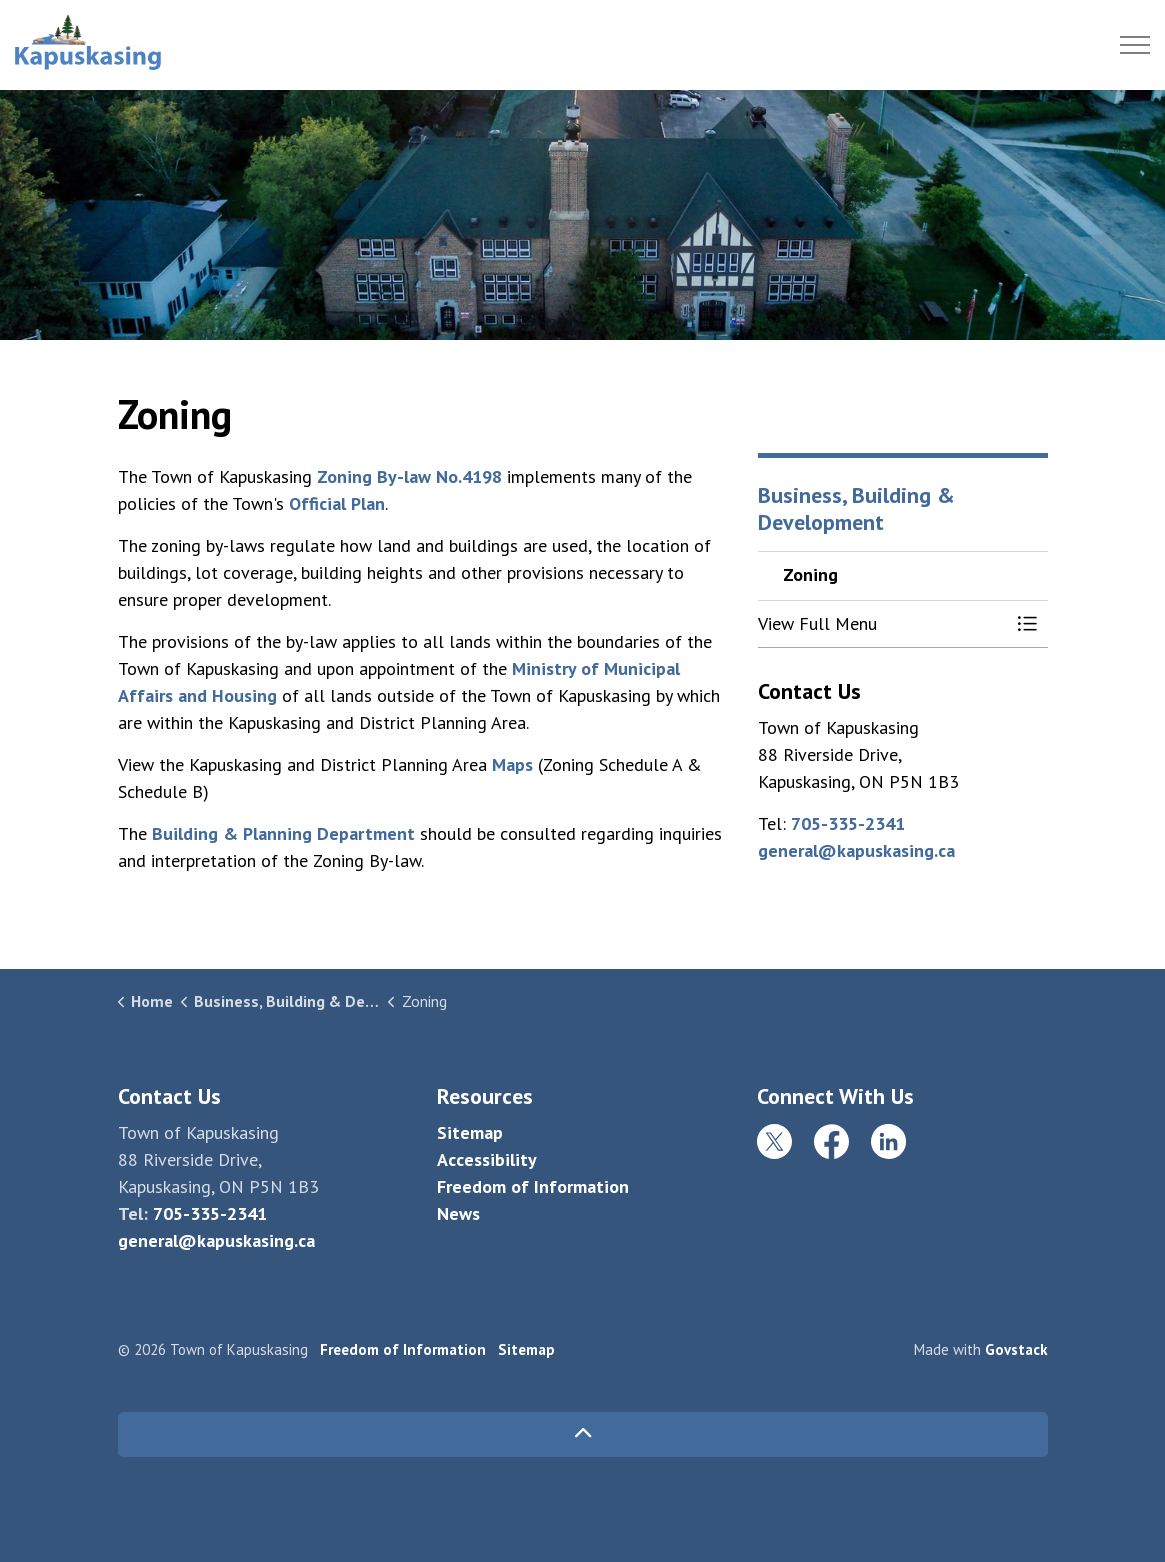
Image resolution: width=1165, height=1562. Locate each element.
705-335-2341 (848, 823)
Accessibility (487, 1159)
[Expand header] (1135, 45)
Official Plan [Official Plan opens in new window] (337, 503)
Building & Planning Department (283, 833)
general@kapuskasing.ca (856, 850)
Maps (512, 764)
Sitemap (470, 1132)
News (458, 1213)
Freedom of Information (533, 1186)
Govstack (1016, 1349)
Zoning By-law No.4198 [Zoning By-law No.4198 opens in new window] (409, 476)
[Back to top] (583, 1434)
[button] (883, 624)
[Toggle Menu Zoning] (1028, 624)
